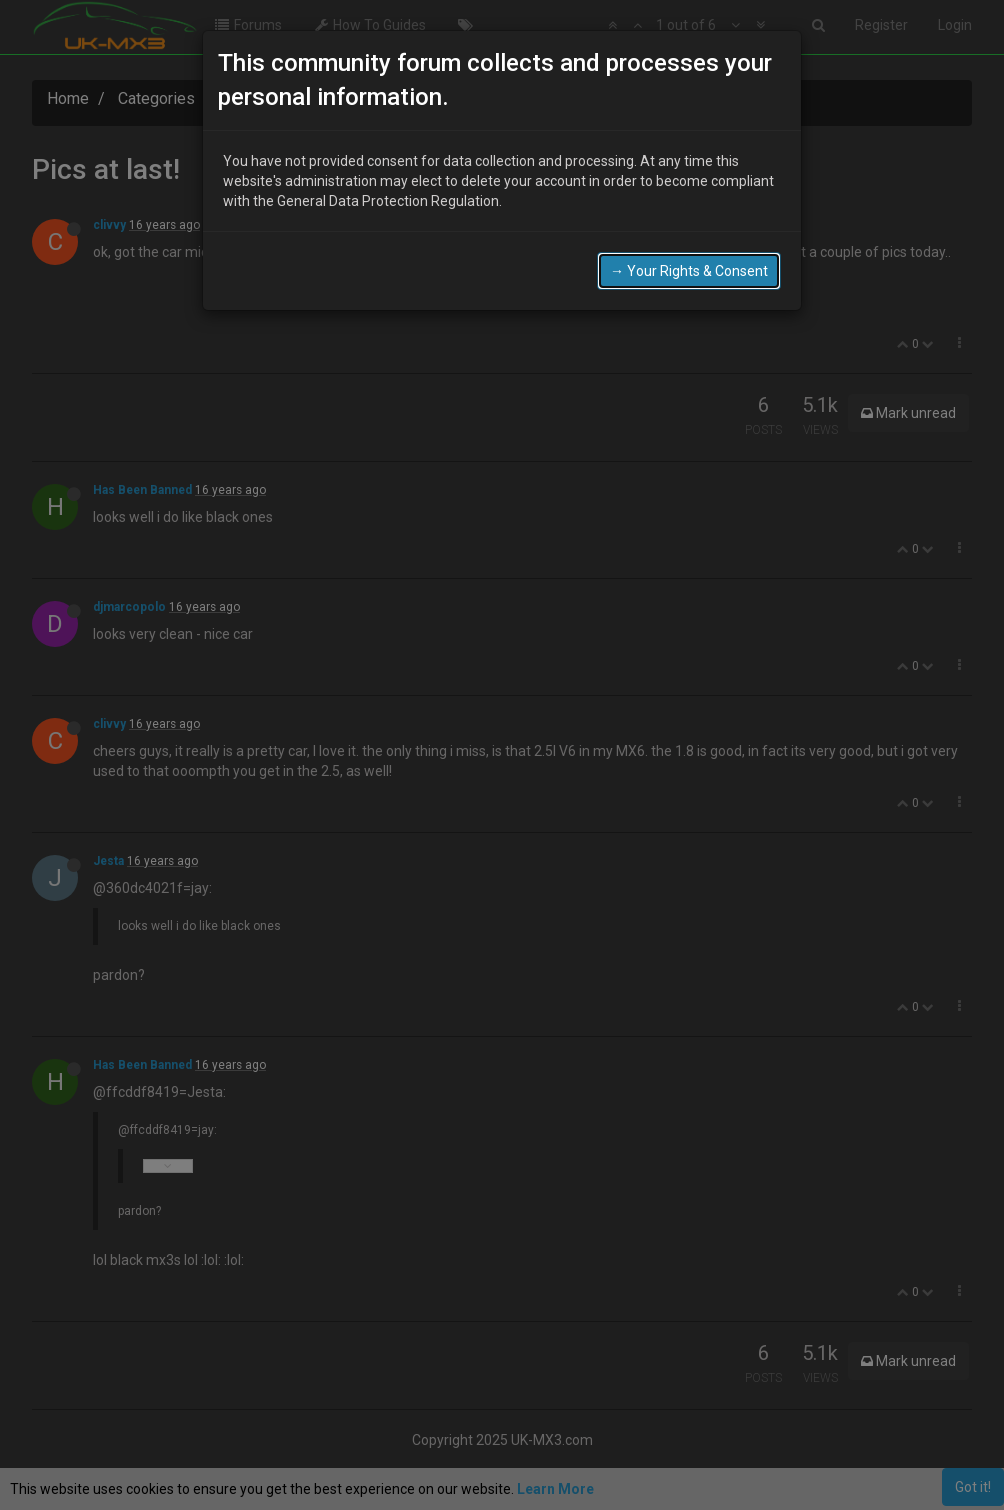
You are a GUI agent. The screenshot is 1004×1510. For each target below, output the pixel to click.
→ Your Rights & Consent (689, 271)
